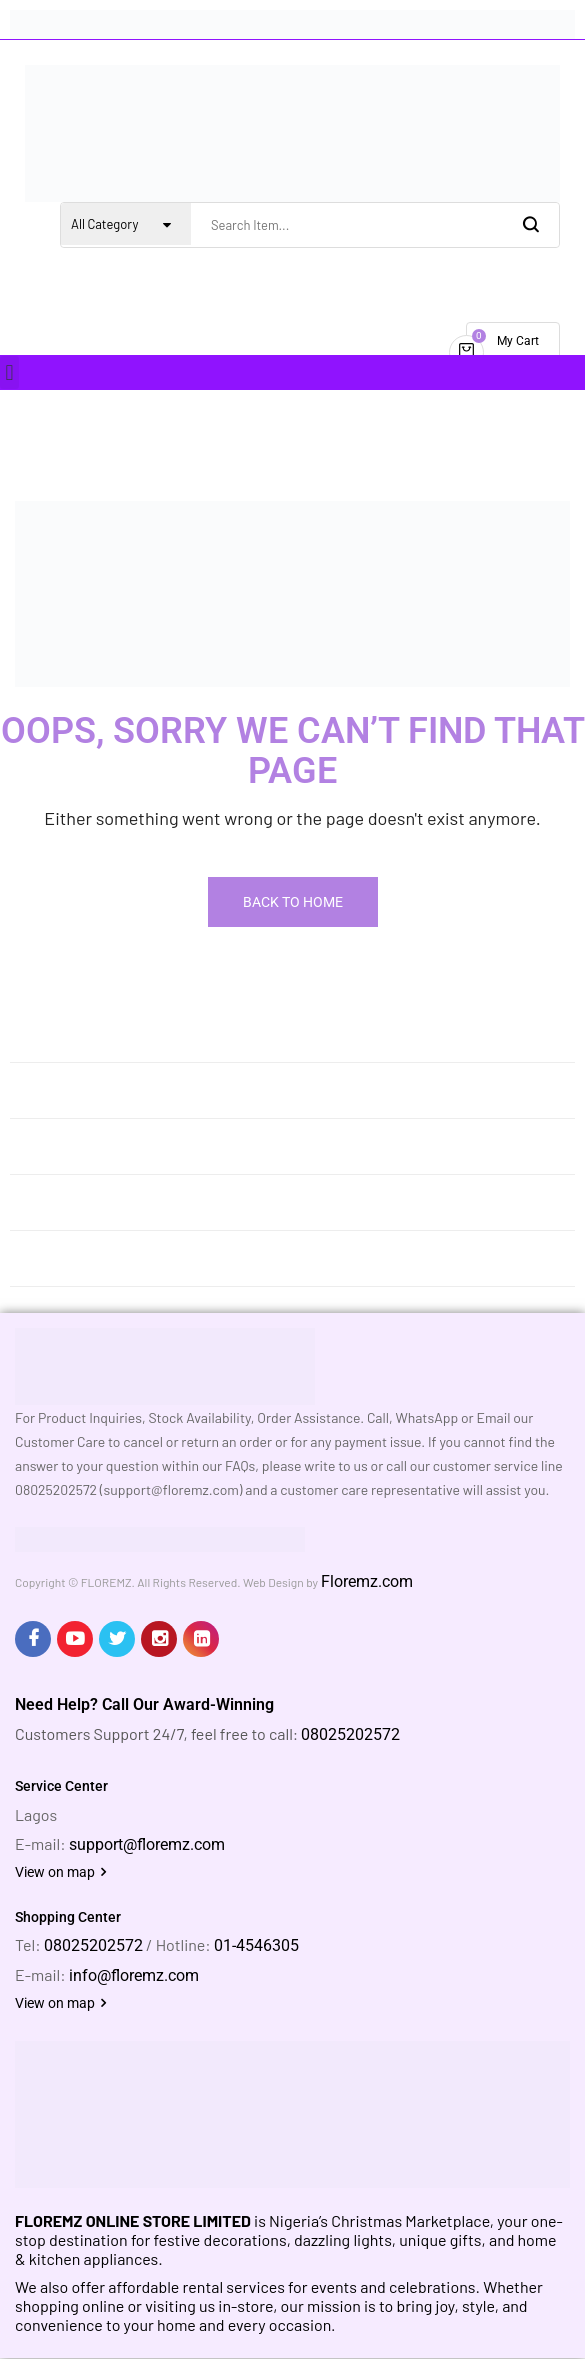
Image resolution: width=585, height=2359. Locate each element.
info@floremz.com (134, 1975)
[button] (9, 372)
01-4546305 (256, 1945)
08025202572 (350, 1734)
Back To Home (293, 902)
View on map (60, 1872)
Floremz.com (367, 1581)
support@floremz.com (147, 1844)
